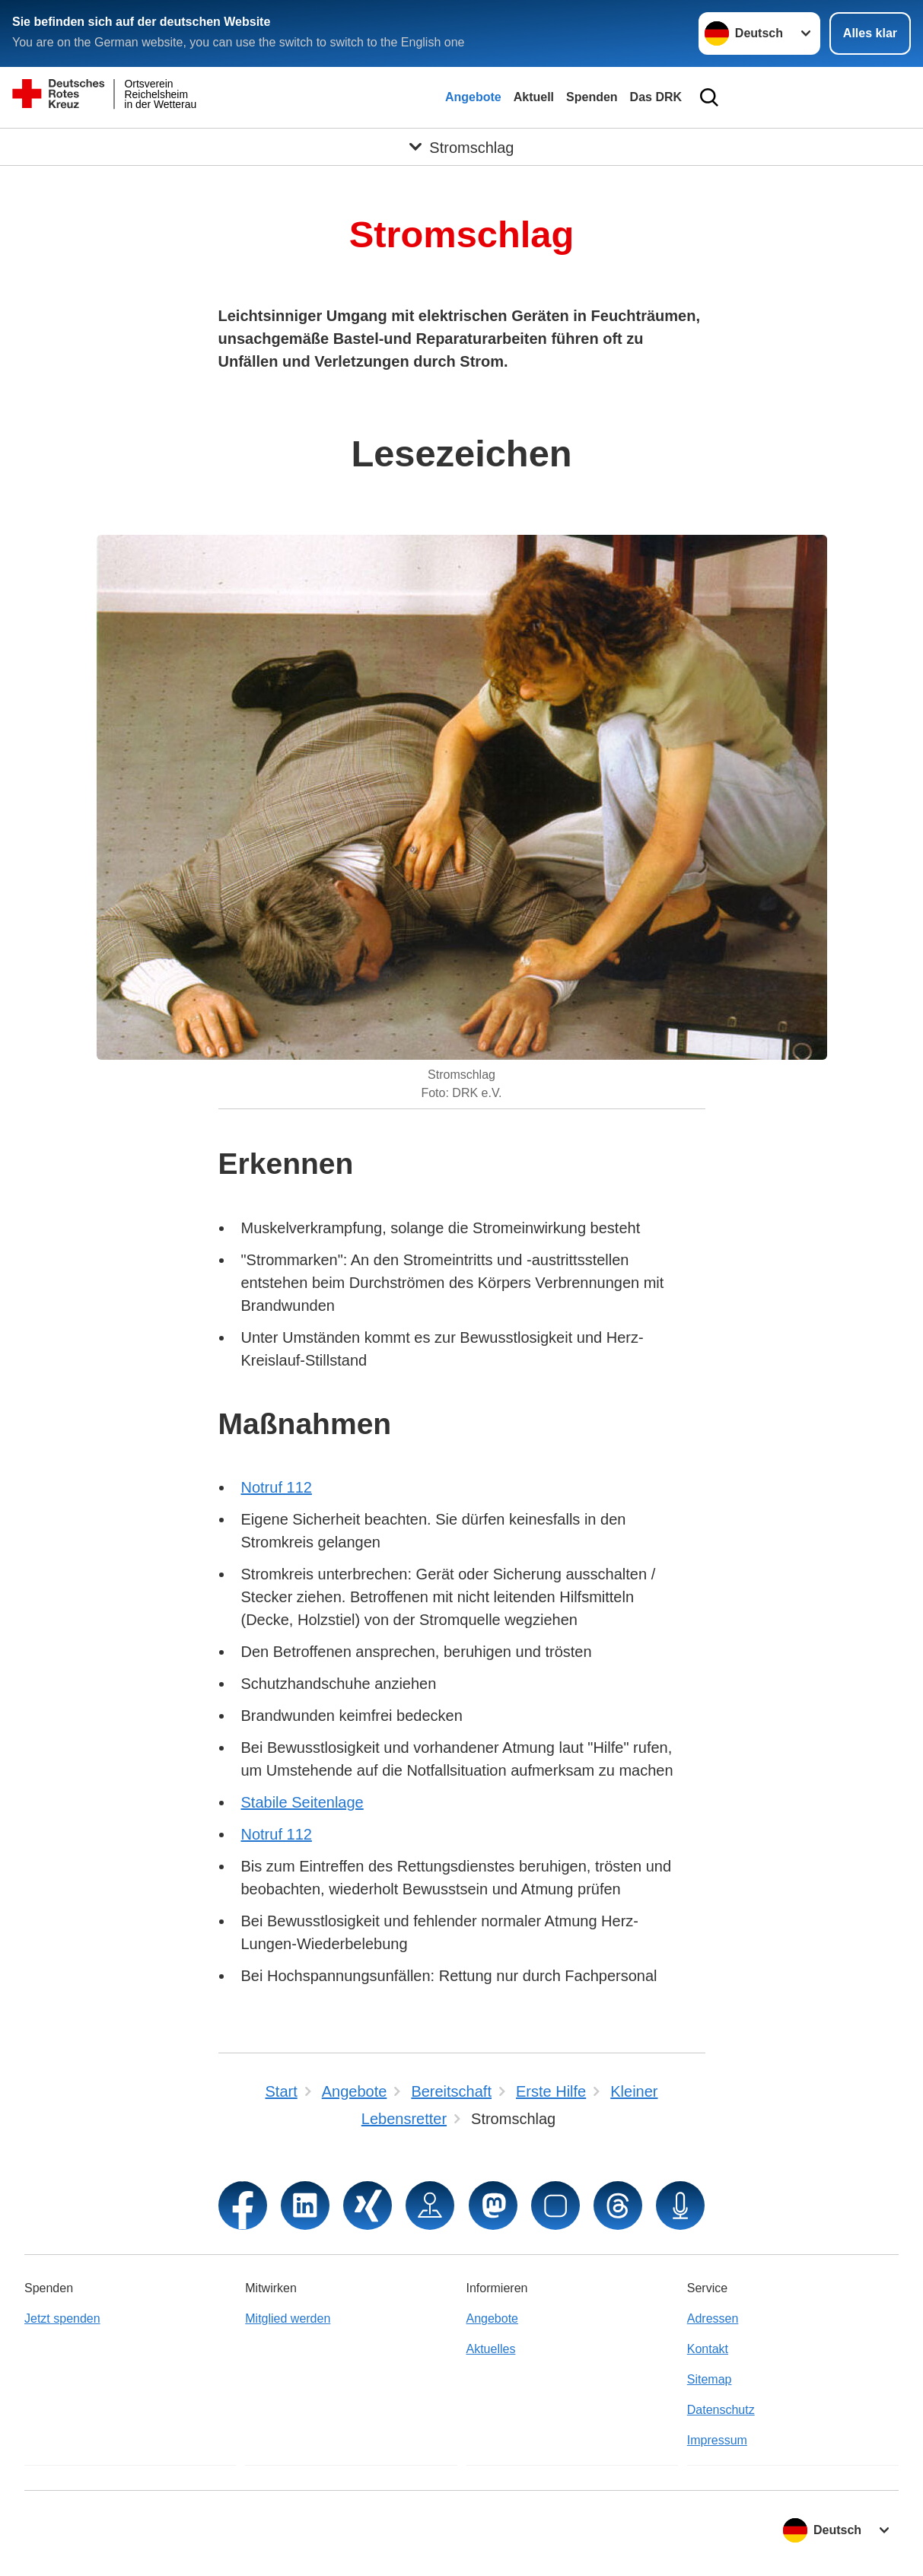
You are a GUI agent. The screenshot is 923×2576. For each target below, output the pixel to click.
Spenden (592, 97)
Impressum (717, 2440)
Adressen (713, 2318)
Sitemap (709, 2379)
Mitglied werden (287, 2318)
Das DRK (656, 97)
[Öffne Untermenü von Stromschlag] (461, 147)
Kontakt (707, 2348)
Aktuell (534, 97)
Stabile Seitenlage (302, 1802)
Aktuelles (491, 2348)
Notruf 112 (276, 1487)
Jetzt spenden (62, 2318)
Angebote (473, 97)
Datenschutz (721, 2409)
